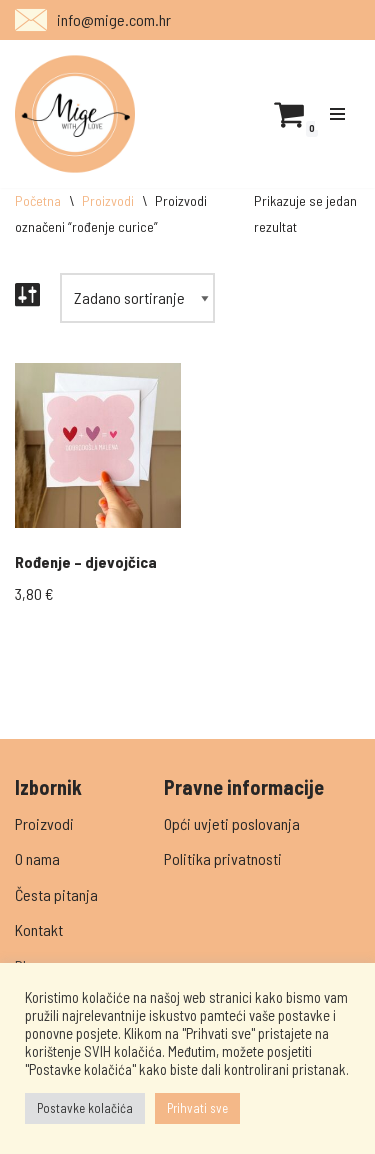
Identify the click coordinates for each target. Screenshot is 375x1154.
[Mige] (75, 114)
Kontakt (39, 929)
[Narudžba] (137, 298)
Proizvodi (108, 200)
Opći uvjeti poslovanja (232, 823)
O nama (37, 858)
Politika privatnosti (223, 858)
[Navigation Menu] (337, 114)
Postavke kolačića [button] (85, 1108)
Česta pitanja (56, 894)
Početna (38, 200)
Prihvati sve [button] (197, 1108)
